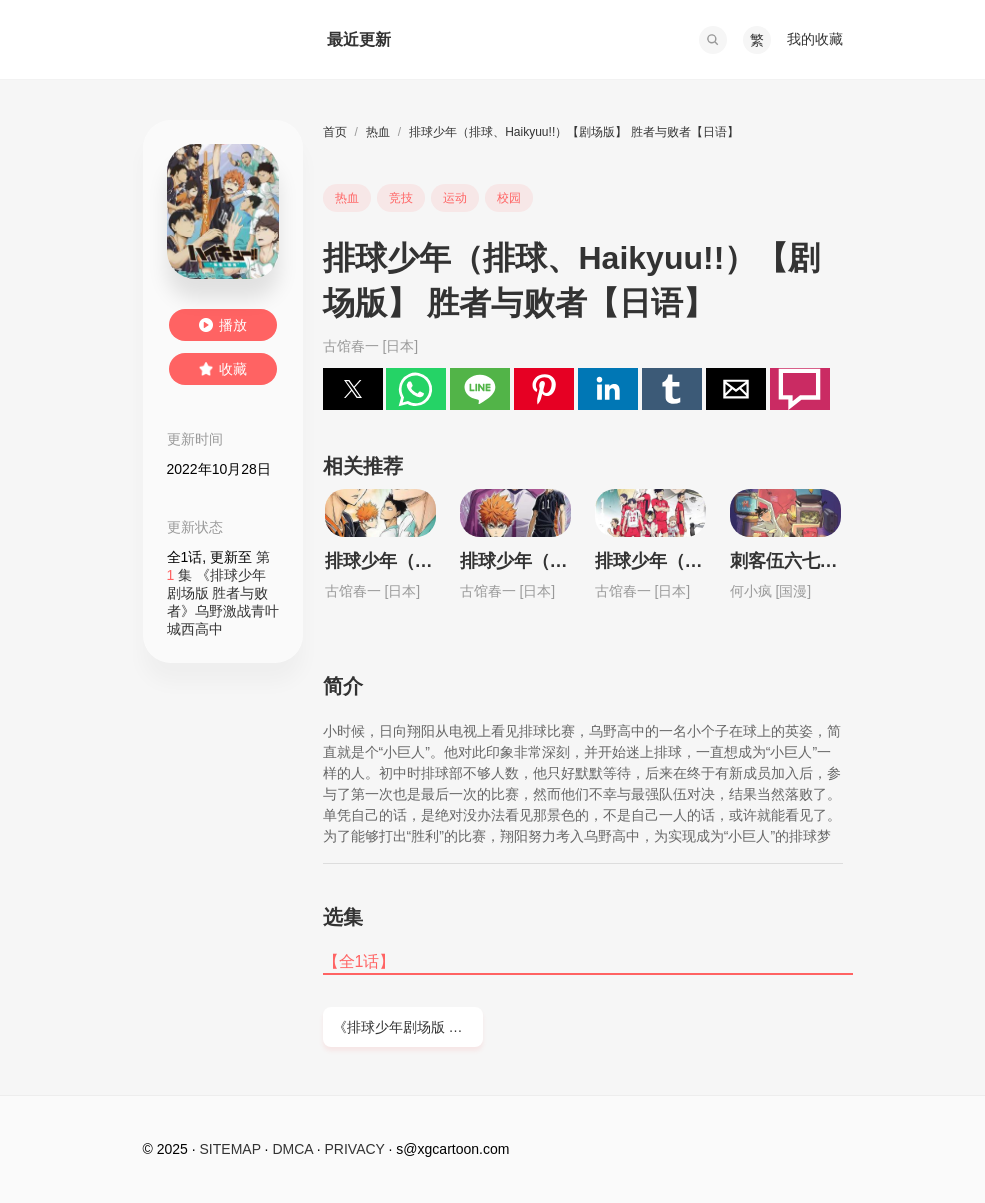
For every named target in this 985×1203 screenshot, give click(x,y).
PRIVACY (355, 1149)
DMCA (292, 1149)
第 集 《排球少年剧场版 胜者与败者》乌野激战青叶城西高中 (223, 593)
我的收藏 (815, 39)
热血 (378, 132)
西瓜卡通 (215, 40)
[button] (713, 40)
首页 (335, 132)
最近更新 (359, 39)
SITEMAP (230, 1149)
